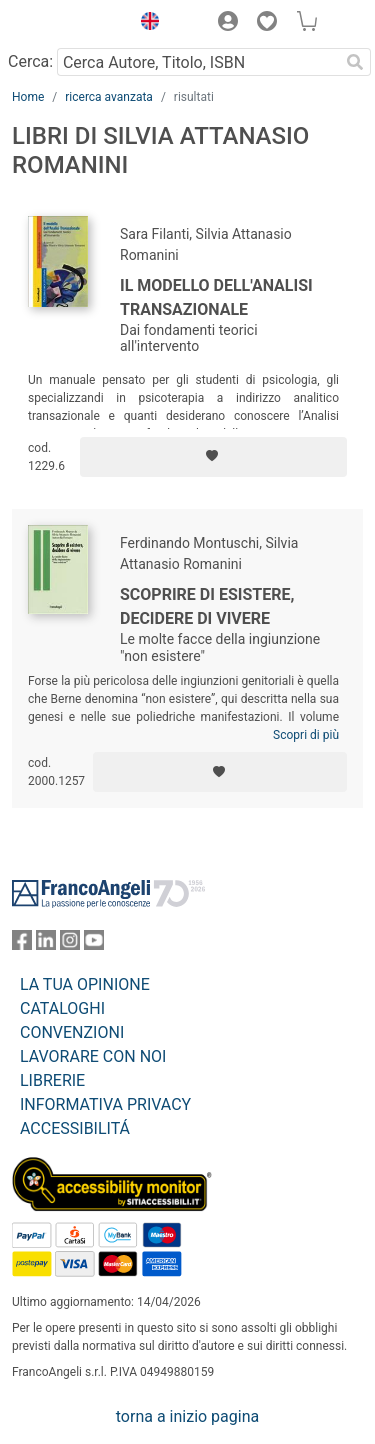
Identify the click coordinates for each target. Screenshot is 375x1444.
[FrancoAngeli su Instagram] (70, 944)
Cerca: (30, 61)
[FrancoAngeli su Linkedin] (46, 944)
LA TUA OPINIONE (85, 984)
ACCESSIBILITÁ (75, 1128)
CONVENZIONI (72, 1032)
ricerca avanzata (109, 97)
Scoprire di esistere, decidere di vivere (207, 606)
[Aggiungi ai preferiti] (213, 457)
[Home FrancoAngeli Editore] (66, 24)
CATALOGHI (62, 1008)
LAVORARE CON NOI (93, 1056)
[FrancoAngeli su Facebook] (22, 944)
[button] (145, 24)
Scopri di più (306, 735)
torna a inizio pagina (187, 1416)
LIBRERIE (52, 1080)
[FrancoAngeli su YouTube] (94, 944)
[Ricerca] (355, 62)
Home (28, 97)
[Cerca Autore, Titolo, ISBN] (198, 62)
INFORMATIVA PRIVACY (105, 1104)
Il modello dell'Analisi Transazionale (216, 297)
